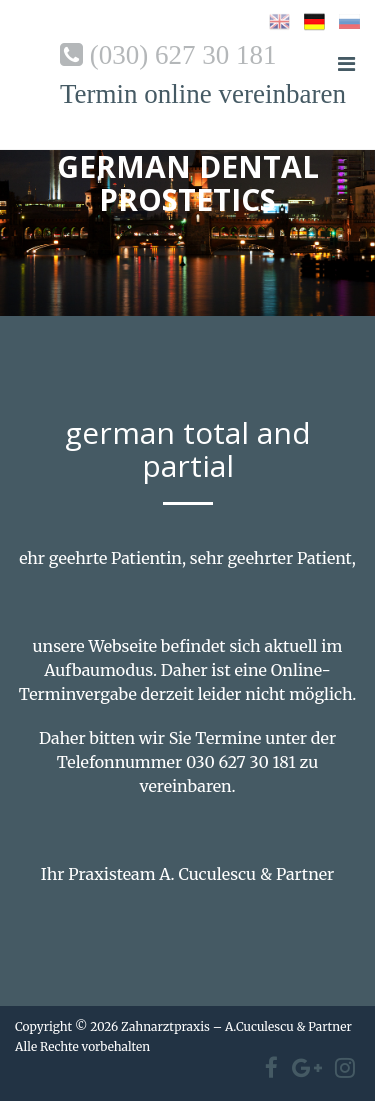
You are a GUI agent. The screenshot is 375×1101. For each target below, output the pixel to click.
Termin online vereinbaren (203, 94)
